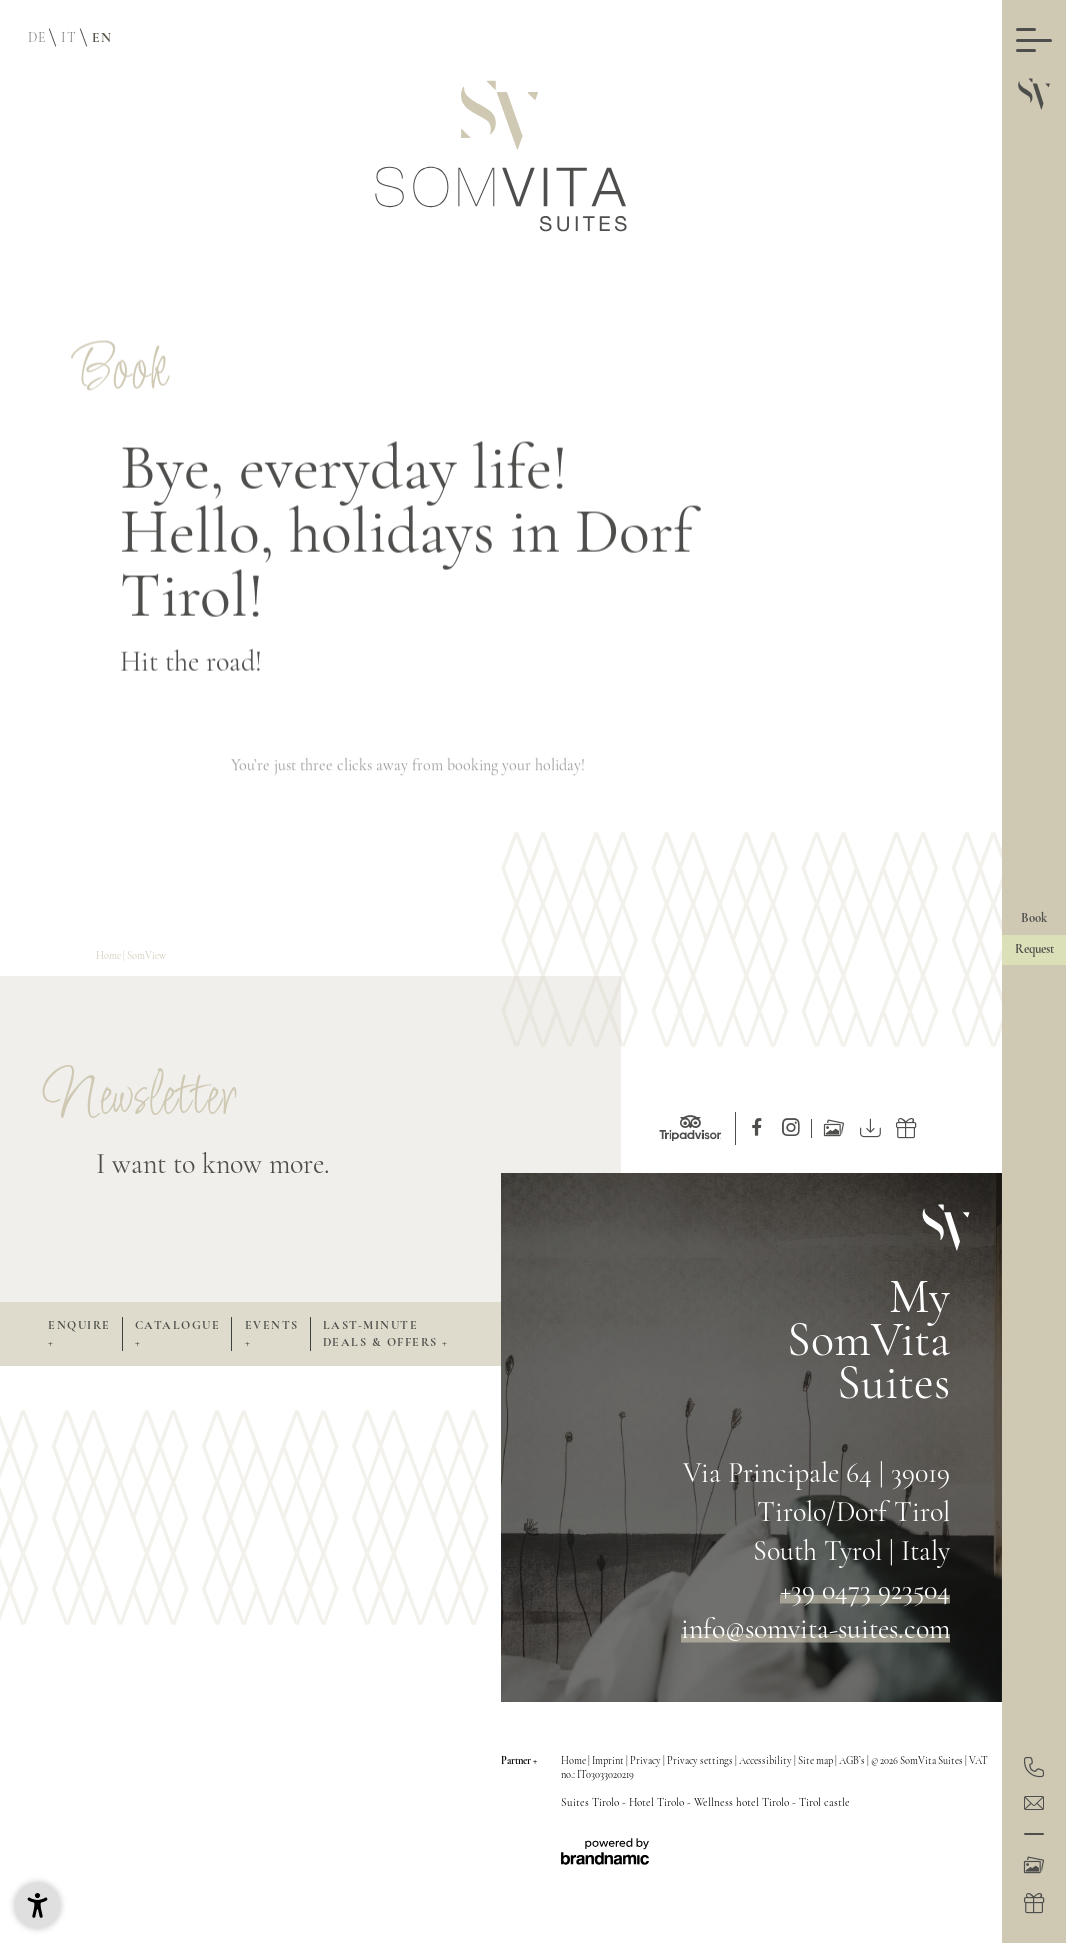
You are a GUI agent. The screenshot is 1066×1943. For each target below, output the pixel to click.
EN (101, 37)
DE (36, 37)
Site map (816, 1760)
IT (68, 37)
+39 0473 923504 (865, 1590)
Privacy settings (701, 1760)
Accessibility (766, 1760)
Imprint (609, 1760)
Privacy (646, 1760)
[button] (37, 1905)
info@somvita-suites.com (815, 1629)
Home (109, 956)
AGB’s (853, 1760)
